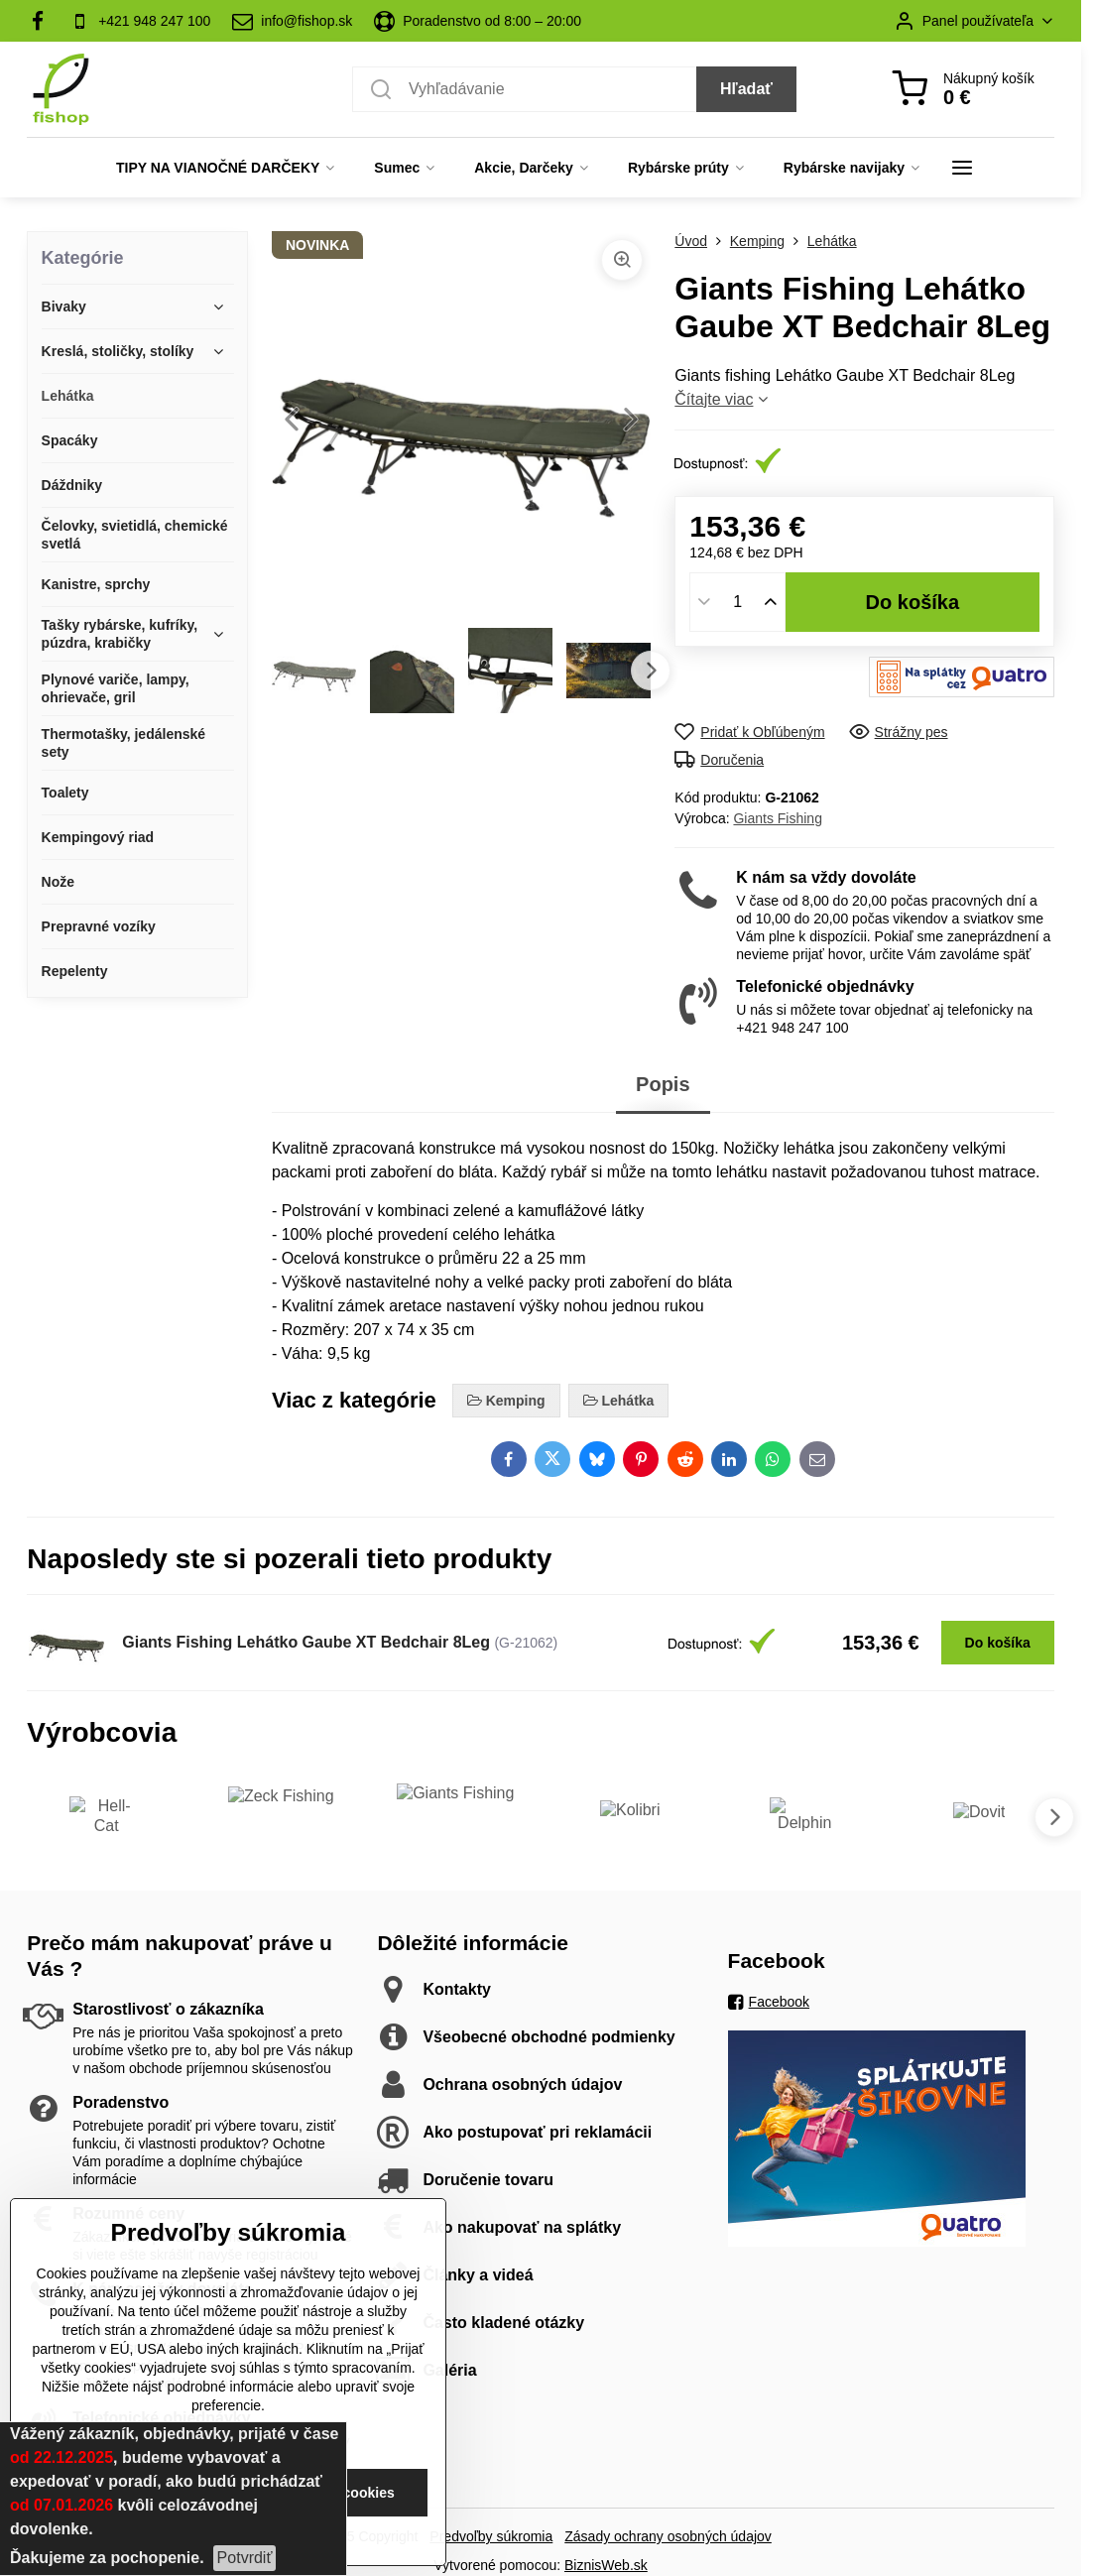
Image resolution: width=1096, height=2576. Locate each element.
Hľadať (746, 88)
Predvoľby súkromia (490, 2536)
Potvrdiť (245, 2557)
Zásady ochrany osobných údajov (668, 2536)
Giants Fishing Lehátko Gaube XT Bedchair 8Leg (306, 1642)
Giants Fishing (777, 818)
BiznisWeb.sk (606, 2565)
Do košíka (913, 602)
